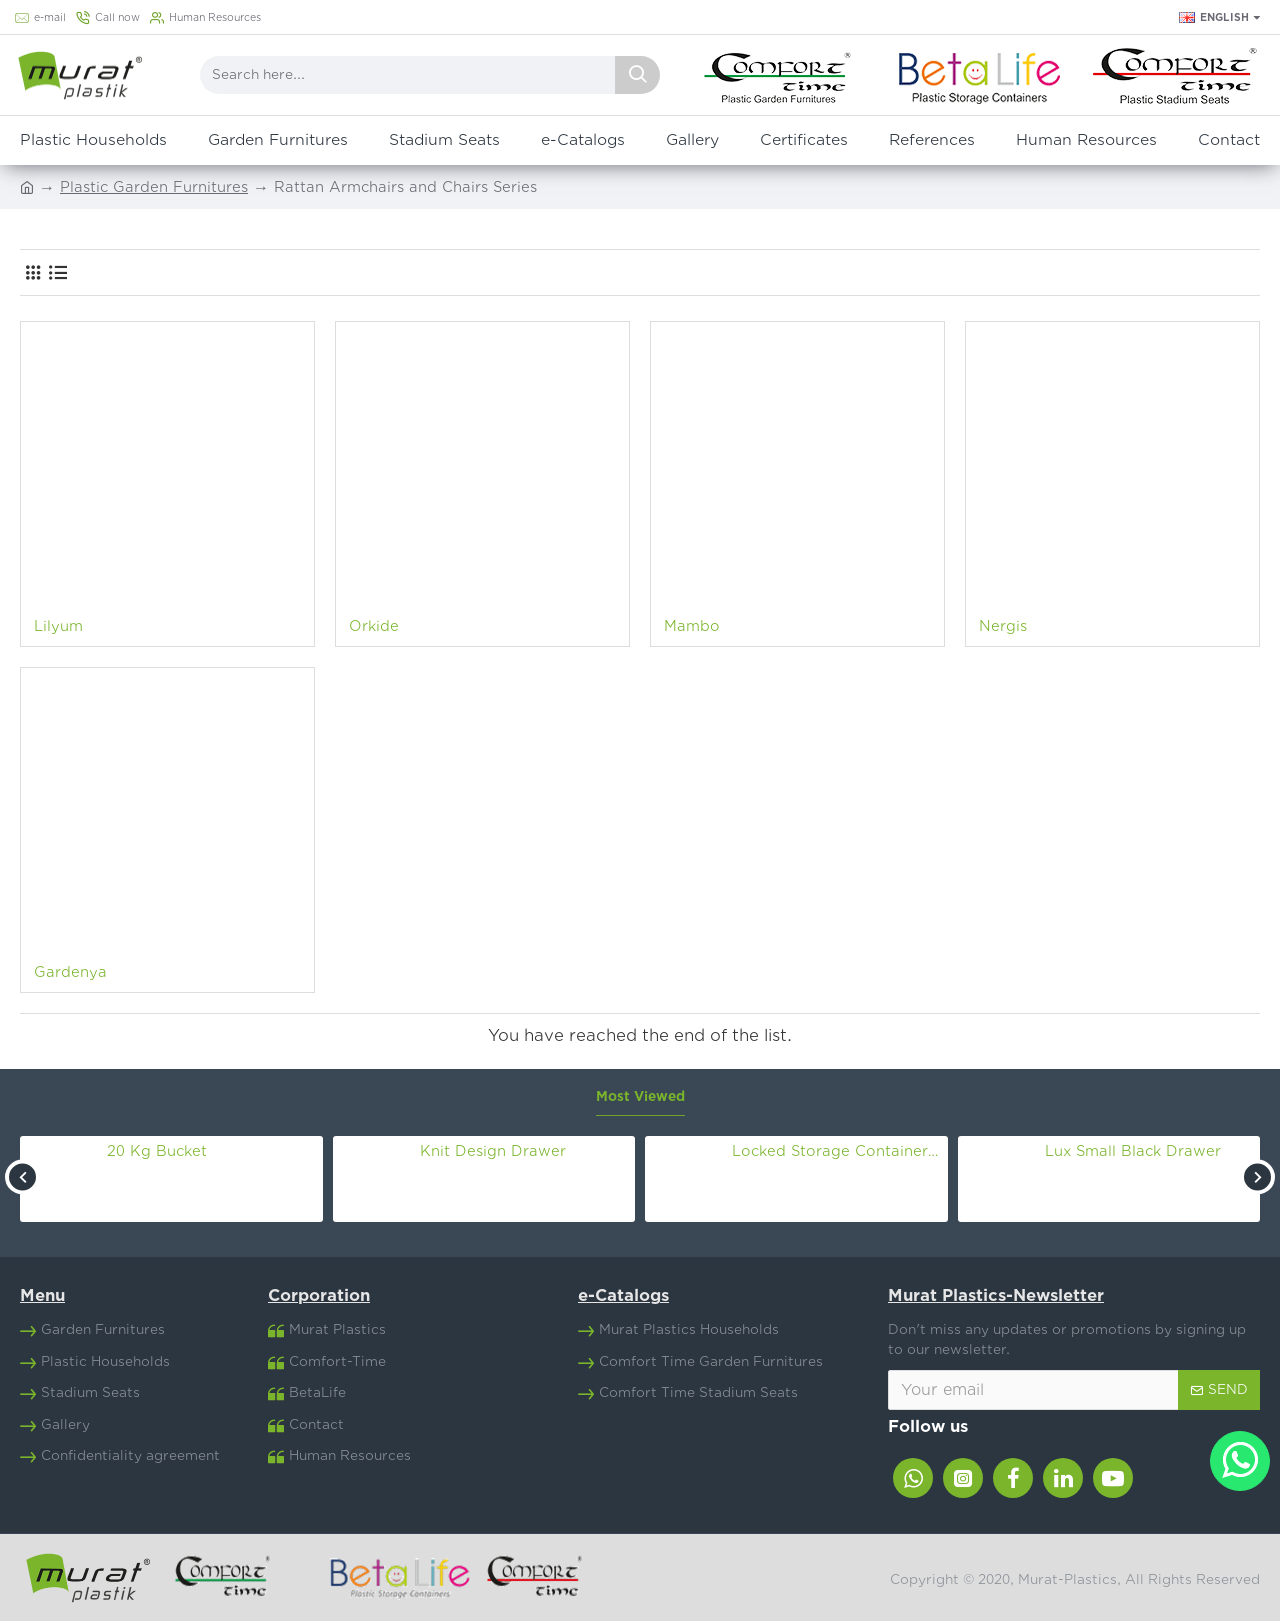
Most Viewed (640, 1097)
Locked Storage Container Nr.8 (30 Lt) (836, 1151)
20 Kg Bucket (157, 1151)
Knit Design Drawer (493, 1151)
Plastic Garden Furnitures (154, 187)
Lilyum (58, 626)
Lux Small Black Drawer (1133, 1151)
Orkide (374, 626)
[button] (22, 1176)
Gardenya (70, 972)
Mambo (692, 626)
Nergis (1003, 626)
